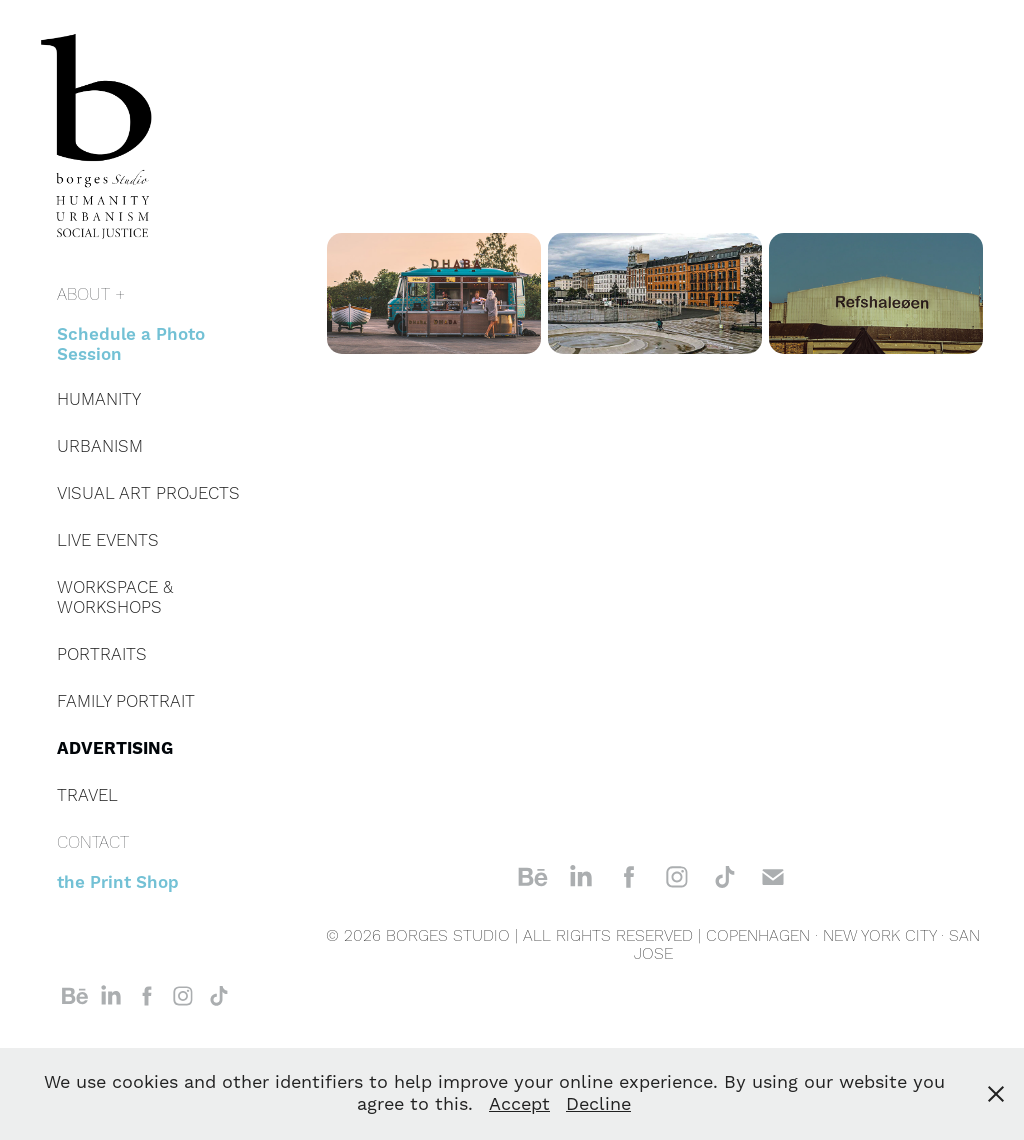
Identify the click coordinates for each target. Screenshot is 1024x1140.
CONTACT (93, 843)
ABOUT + (91, 295)
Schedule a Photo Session (131, 345)
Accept (519, 1104)
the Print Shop (118, 883)
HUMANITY (99, 400)
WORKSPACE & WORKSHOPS (115, 598)
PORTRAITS (102, 655)
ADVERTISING (115, 749)
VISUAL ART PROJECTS (148, 494)
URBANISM (100, 447)
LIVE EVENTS (108, 541)
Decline (598, 1104)
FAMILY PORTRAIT (126, 702)
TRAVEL (87, 796)
